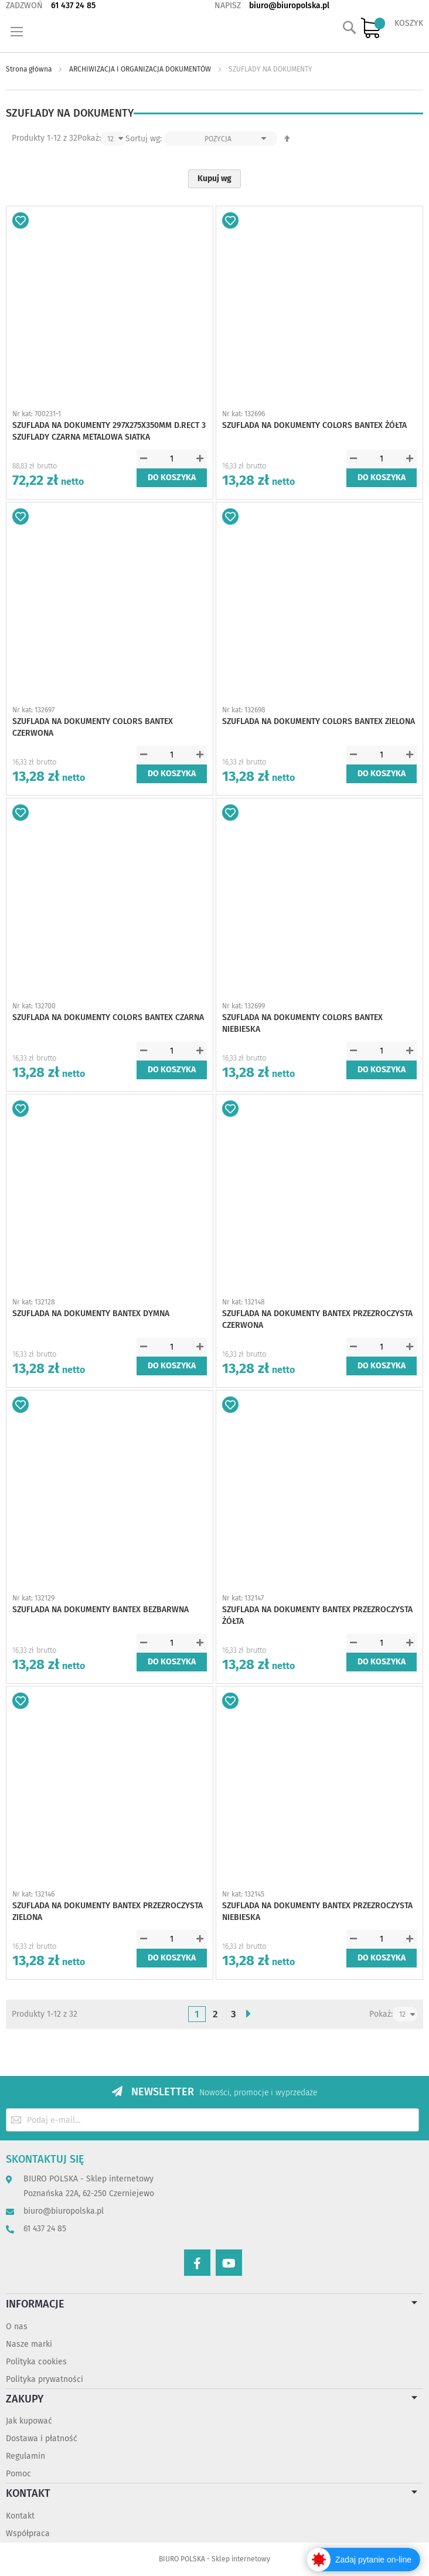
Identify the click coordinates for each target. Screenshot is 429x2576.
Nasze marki (29, 2344)
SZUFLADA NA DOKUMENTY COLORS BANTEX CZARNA (108, 1017)
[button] (20, 220)
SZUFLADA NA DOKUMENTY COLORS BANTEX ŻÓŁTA (314, 425)
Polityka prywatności (44, 2379)
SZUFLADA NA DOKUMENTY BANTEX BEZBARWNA (100, 1610)
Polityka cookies (36, 2362)
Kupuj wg (214, 178)
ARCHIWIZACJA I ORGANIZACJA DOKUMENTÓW (141, 69)
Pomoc (18, 2474)
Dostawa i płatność (41, 2439)
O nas (17, 2327)
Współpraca (28, 2533)
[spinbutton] (172, 459)
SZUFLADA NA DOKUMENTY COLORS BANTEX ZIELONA (318, 721)
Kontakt (20, 2516)
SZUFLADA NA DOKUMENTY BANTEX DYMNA (90, 1313)
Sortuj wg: (143, 139)
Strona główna (29, 69)
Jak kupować (29, 2421)
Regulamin (25, 2456)
